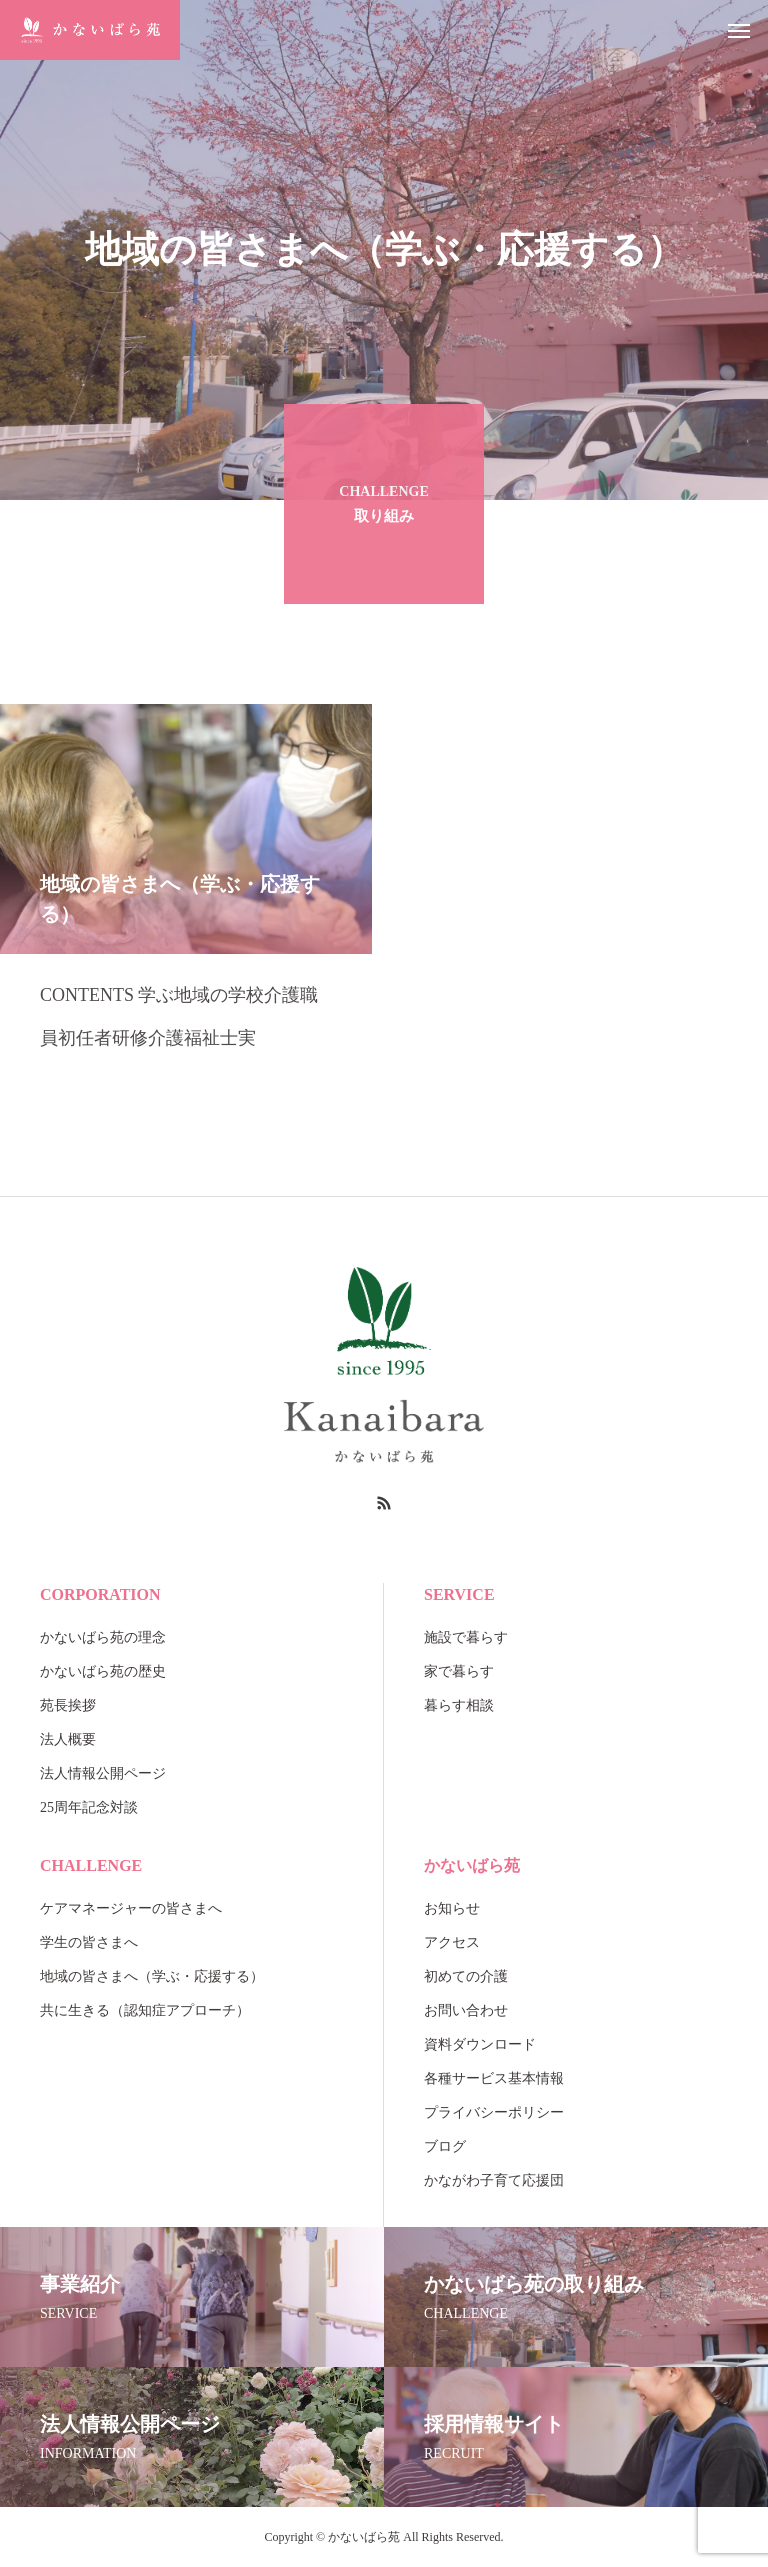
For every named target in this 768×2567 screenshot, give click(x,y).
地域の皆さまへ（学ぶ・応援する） (152, 1976)
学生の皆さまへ (89, 1942)
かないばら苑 (472, 1865)
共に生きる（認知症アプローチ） (145, 2010)
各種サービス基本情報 (494, 2078)
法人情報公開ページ (103, 1773)
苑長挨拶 (68, 1705)
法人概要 (68, 1739)
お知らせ (452, 1908)
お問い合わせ (466, 2010)
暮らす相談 (459, 1705)
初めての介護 (466, 1976)
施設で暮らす (466, 1637)
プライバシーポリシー (494, 2112)
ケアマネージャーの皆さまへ (131, 1908)
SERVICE (459, 1594)
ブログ (445, 2146)
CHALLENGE (91, 1865)
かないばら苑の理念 (103, 1637)
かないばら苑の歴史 (103, 1671)
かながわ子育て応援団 (494, 2180)
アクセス (452, 1942)
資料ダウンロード (480, 2044)
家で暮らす (459, 1671)
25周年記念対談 (89, 1807)
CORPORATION (100, 1594)
